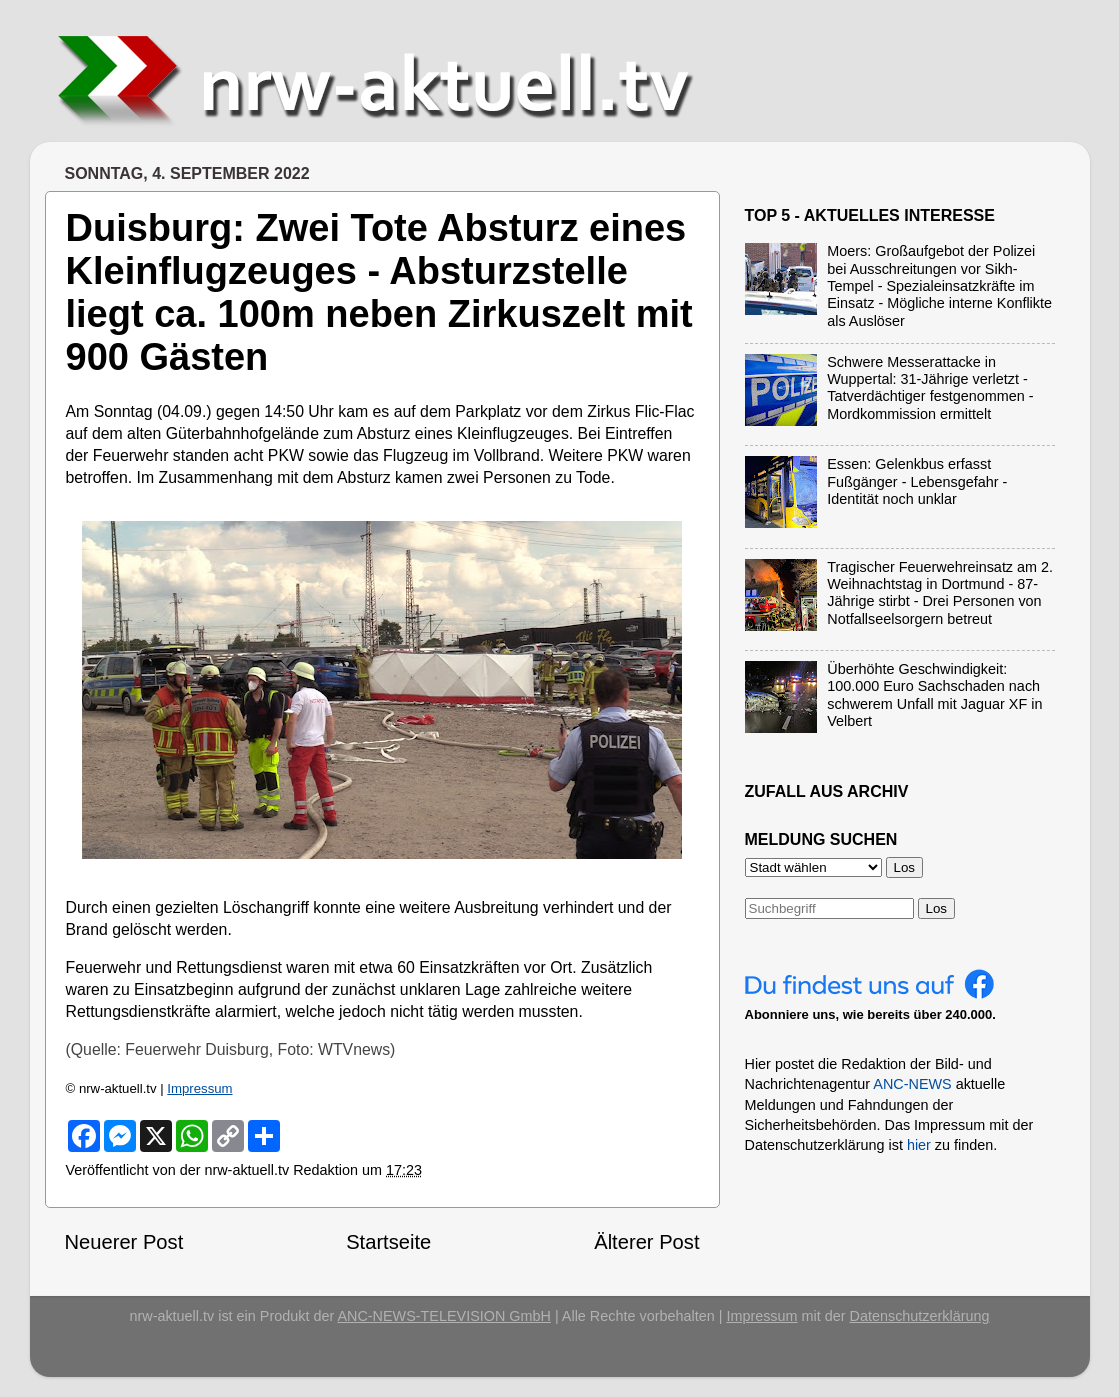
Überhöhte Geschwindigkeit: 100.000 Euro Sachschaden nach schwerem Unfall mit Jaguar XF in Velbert (934, 695)
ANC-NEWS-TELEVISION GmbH (444, 1316)
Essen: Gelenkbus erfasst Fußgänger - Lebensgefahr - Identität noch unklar (917, 481)
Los (937, 908)
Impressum (199, 1088)
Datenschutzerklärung (920, 1316)
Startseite (388, 1242)
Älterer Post (646, 1242)
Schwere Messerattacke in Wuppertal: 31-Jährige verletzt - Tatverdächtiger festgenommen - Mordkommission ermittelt (930, 388)
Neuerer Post (124, 1242)
